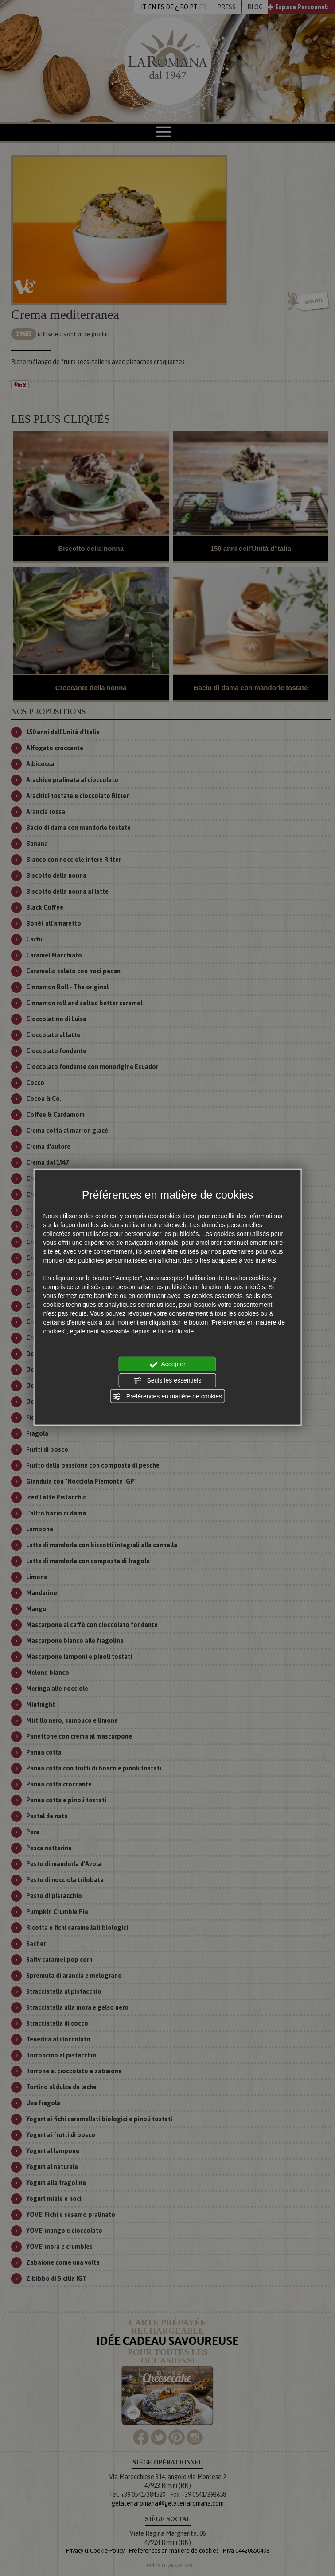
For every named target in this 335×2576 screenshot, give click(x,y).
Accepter (167, 1364)
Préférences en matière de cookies (167, 1397)
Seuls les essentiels (168, 1380)
